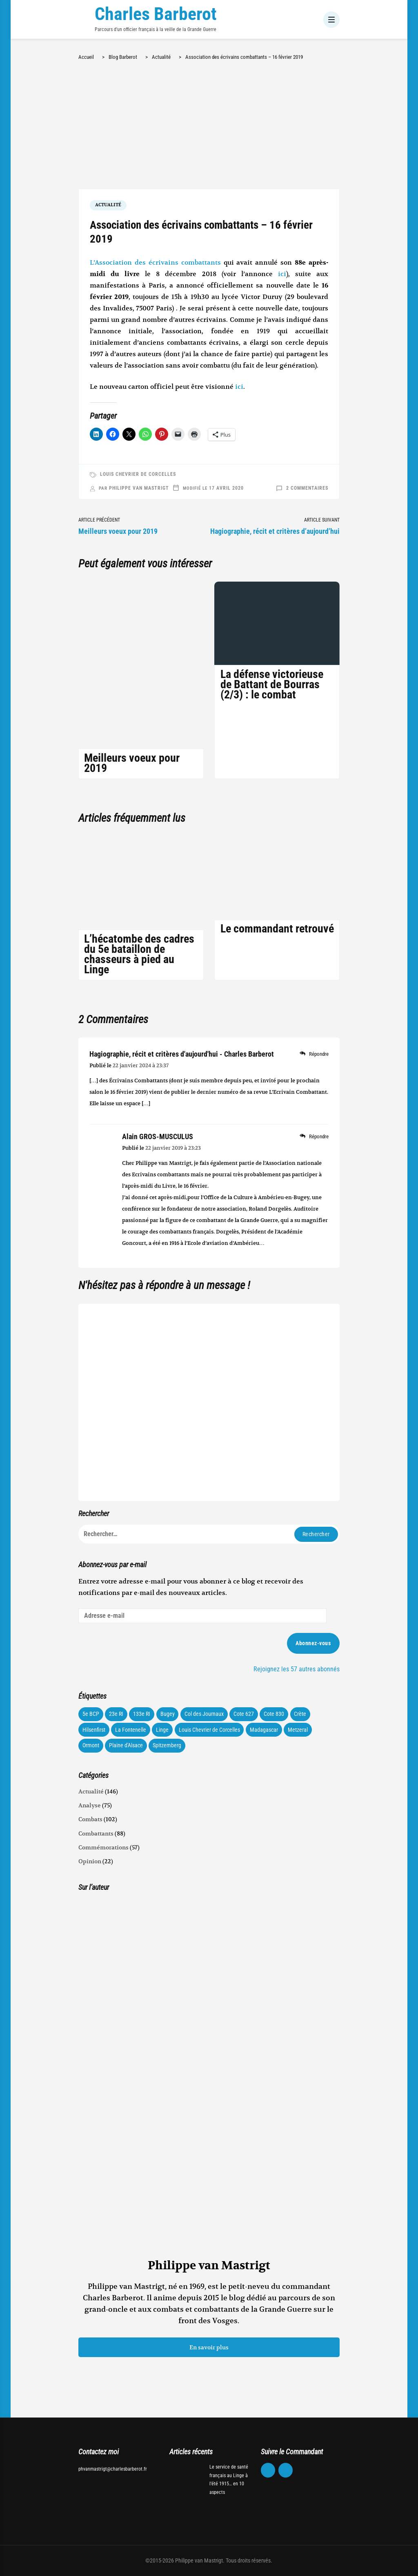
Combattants (95, 1833)
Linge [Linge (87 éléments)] (162, 1729)
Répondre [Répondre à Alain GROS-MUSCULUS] (319, 1136)
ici (282, 274)
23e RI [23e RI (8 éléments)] (116, 1714)
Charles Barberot (156, 14)
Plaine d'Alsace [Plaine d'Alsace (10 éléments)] (126, 1745)
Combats (90, 1819)
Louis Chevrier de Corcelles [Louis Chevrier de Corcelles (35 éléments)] (209, 1729)
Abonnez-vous (313, 1643)
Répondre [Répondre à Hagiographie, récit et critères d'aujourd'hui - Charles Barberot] (319, 1054)
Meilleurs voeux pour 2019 (132, 763)
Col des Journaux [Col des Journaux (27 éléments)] (204, 1714)
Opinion (89, 1861)
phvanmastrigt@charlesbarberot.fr (112, 2469)
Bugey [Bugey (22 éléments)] (167, 1714)
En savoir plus (209, 2347)
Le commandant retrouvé (277, 928)
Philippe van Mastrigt (139, 488)
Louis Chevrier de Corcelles (138, 474)
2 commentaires (307, 488)
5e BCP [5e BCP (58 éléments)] (90, 1714)
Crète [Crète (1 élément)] (300, 1714)
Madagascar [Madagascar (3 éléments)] (264, 1729)
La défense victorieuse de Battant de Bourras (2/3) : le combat (271, 684)
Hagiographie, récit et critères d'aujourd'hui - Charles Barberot (181, 1054)
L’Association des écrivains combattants (155, 263)
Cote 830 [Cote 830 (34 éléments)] (274, 1714)
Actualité (108, 205)
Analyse (89, 1805)
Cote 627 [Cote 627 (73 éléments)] (243, 1714)
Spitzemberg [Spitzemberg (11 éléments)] (167, 1745)
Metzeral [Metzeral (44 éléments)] (298, 1729)
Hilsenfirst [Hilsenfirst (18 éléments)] (93, 1729)
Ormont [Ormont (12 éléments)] (90, 1745)
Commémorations (103, 1847)
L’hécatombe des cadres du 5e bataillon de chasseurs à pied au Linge (139, 954)
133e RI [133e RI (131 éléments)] (141, 1714)
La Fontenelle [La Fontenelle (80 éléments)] (130, 1729)
